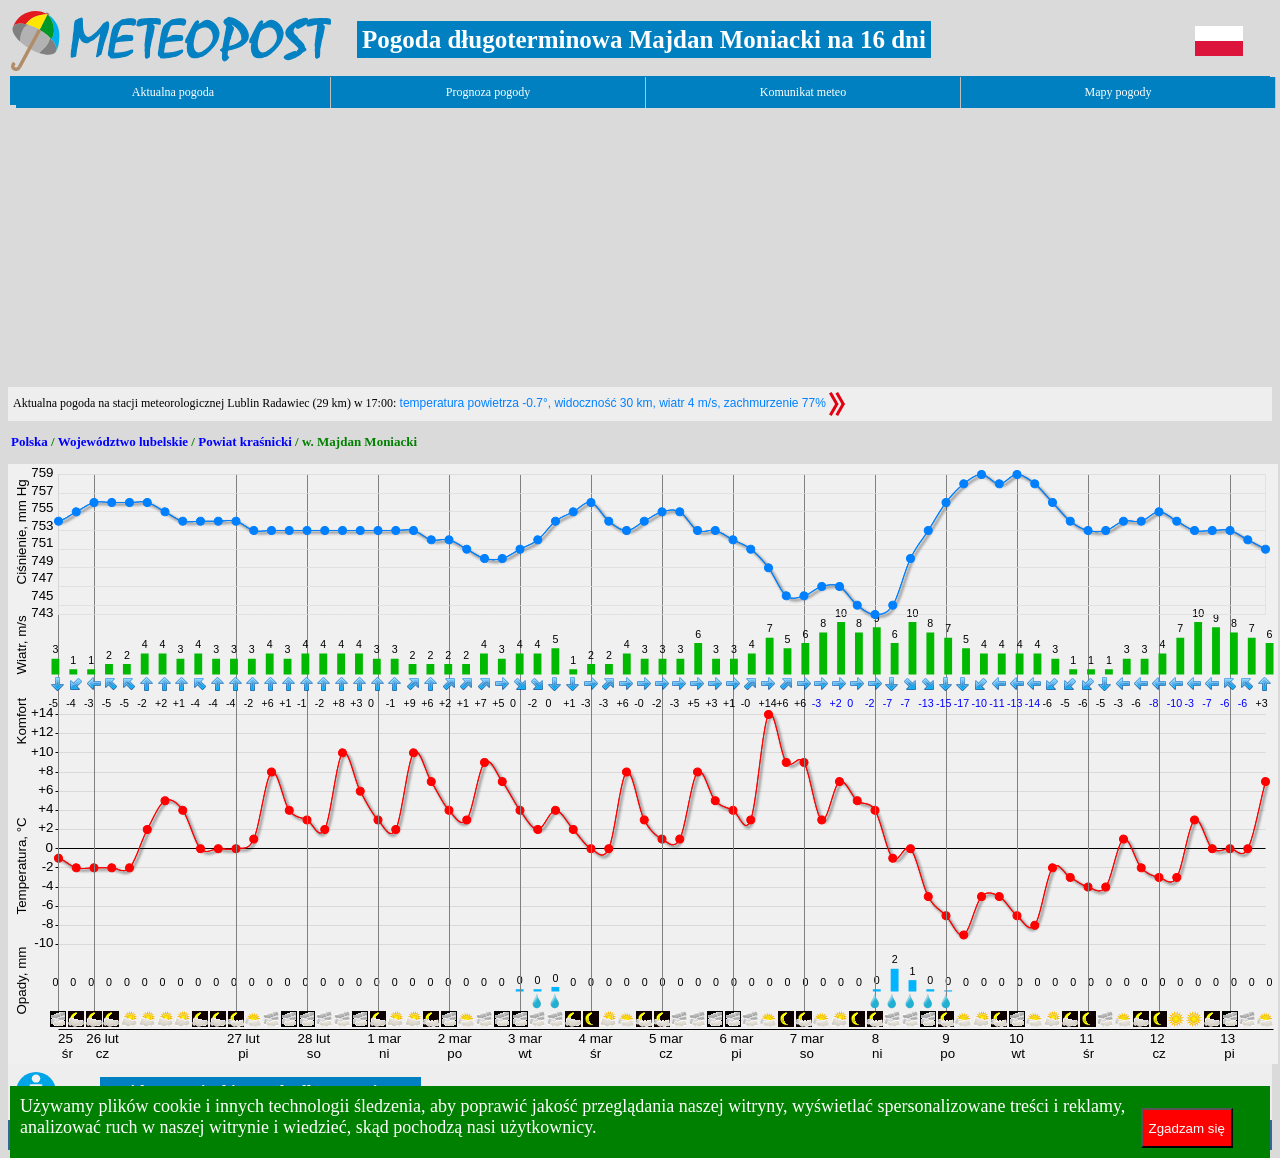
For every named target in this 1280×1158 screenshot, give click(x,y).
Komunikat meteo (803, 92)
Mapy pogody (1118, 92)
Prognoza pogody (488, 92)
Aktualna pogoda (173, 92)
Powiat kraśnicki (245, 441)
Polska (29, 441)
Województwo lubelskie (123, 441)
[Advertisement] (372, 247)
